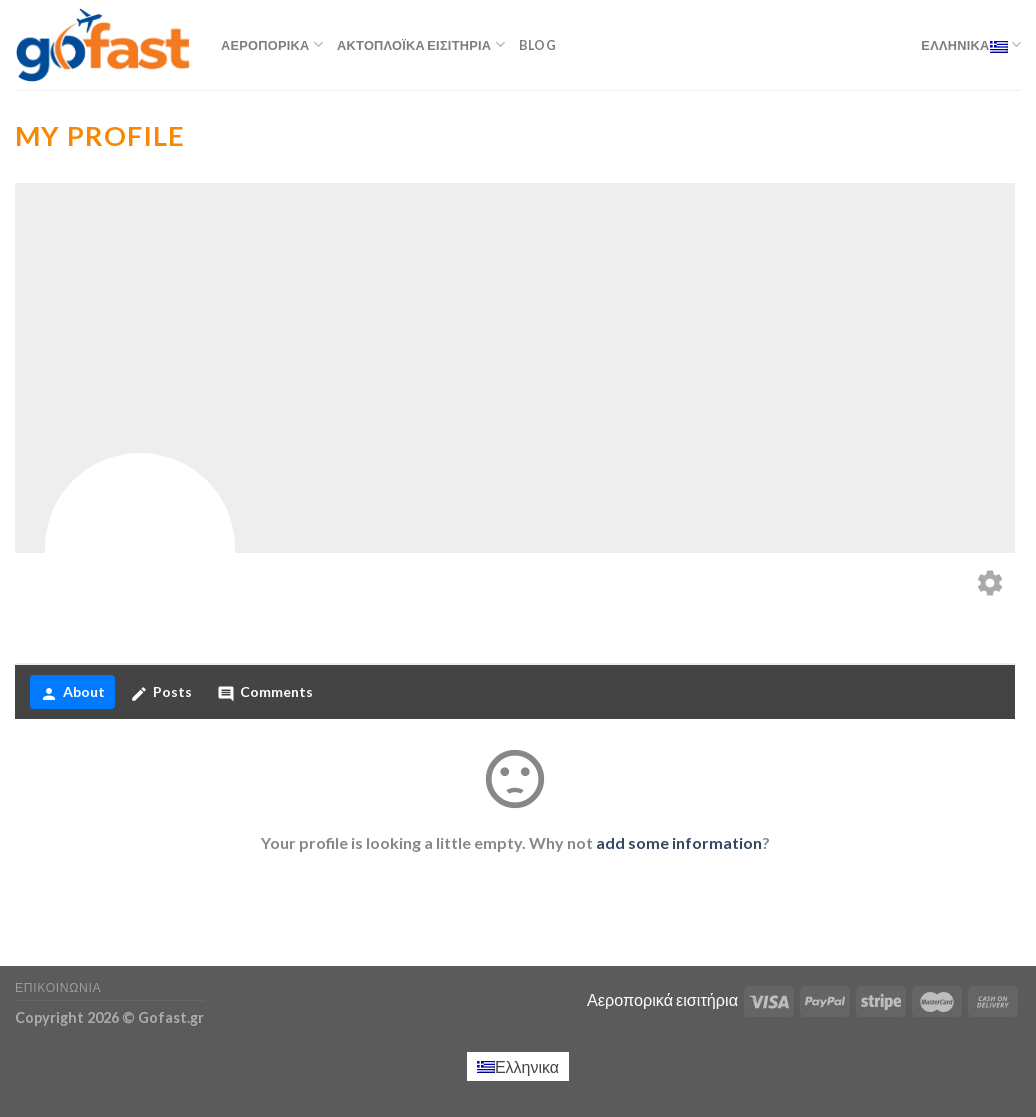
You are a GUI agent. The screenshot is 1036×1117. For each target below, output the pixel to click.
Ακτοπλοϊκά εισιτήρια (421, 44)
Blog (537, 45)
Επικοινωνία (58, 987)
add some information (679, 842)
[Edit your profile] (990, 584)
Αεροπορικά (272, 44)
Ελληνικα (971, 44)
